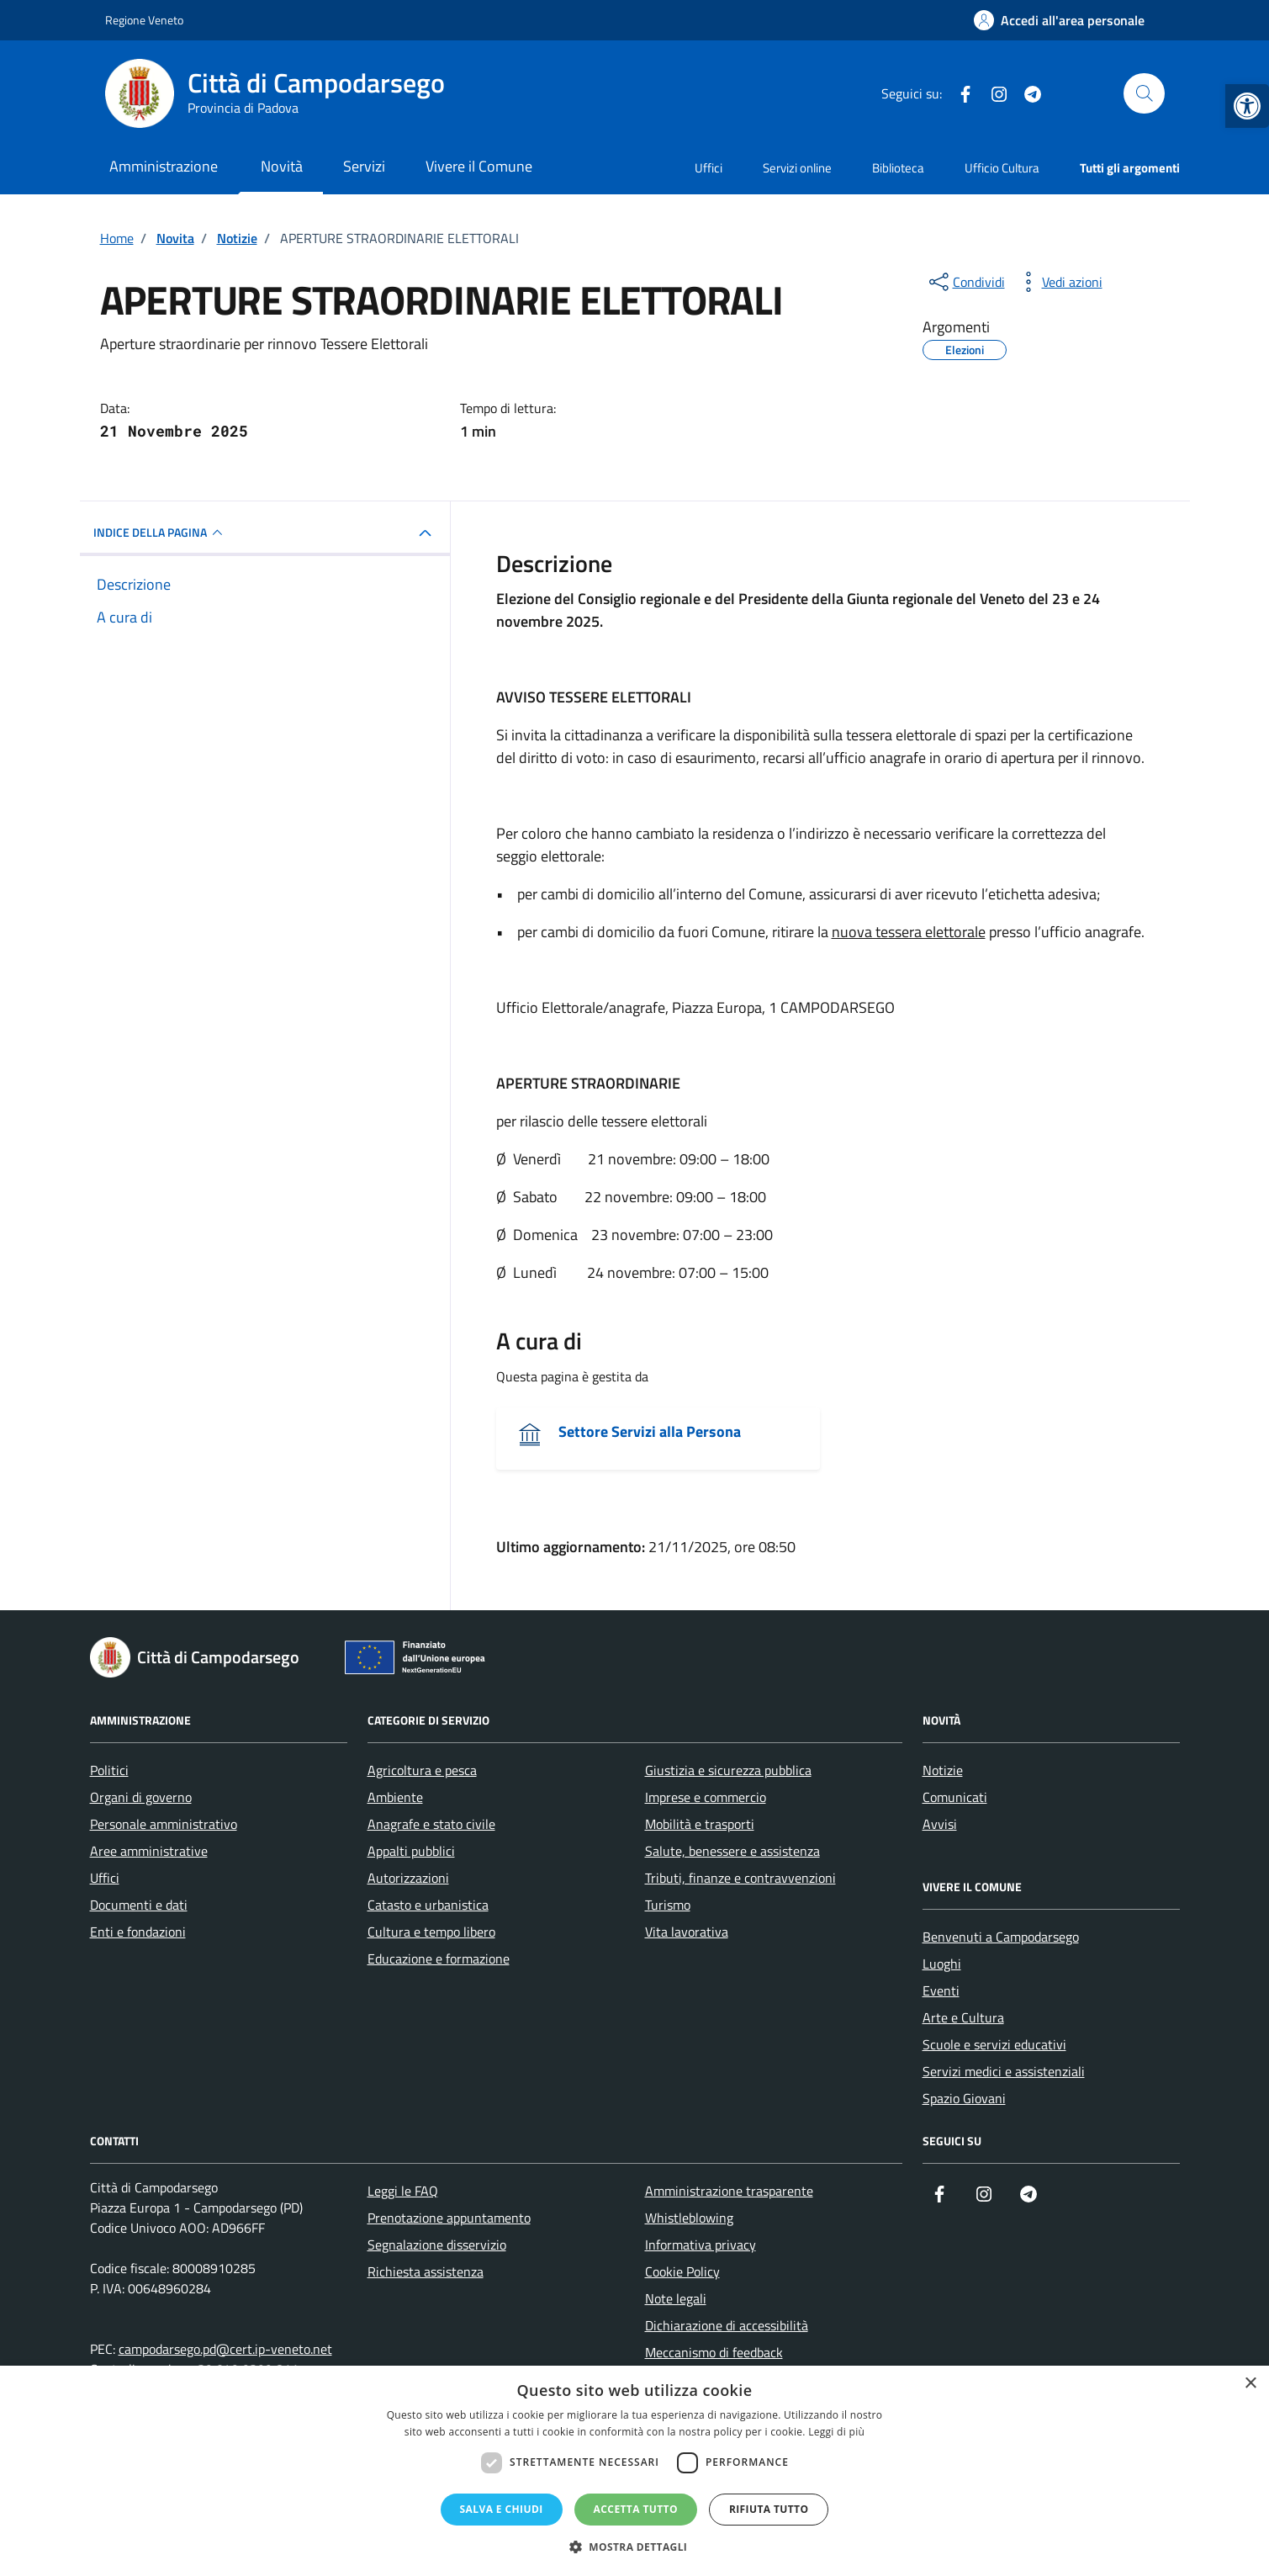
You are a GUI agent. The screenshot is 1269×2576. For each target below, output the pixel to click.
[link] (1247, 106)
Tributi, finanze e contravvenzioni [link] (740, 1878)
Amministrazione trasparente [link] (729, 2191)
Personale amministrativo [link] (163, 1824)
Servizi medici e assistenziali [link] (1004, 2071)
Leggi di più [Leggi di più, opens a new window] (836, 2432)
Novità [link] (282, 166)
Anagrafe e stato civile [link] (431, 1824)
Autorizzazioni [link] (408, 1878)
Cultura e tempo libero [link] (431, 1931)
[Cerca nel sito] (1144, 93)
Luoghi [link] (942, 1963)
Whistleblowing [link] (689, 2218)
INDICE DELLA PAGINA (160, 532)
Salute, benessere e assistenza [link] (732, 1851)
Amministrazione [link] (163, 166)
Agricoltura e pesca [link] (422, 1770)
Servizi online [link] (797, 168)
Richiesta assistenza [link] (425, 2271)
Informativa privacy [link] (700, 2244)
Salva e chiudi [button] (501, 2509)
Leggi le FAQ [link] (402, 2191)
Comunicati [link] (955, 1797)
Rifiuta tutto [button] (769, 2509)
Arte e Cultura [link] (963, 2017)
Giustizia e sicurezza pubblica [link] (728, 1770)
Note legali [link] (675, 2298)
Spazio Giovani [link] (964, 2098)
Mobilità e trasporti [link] (699, 1824)
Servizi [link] (364, 166)
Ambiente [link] (395, 1797)
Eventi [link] (941, 1990)
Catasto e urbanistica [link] (428, 1905)
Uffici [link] (708, 168)
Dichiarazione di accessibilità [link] (726, 2325)
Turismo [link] (667, 1905)
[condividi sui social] (965, 281)
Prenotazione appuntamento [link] (449, 2218)
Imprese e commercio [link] (705, 1797)
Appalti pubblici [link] (411, 1851)
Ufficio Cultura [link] (1002, 168)
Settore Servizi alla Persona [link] (649, 1432)
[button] (635, 2547)
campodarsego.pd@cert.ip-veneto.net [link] (225, 2349)
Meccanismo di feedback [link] (714, 2352)
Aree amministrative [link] (149, 1851)
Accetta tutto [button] (636, 2509)
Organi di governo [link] (141, 1797)
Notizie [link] (943, 1770)
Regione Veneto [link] (144, 20)
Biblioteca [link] (898, 168)
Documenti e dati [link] (139, 1905)
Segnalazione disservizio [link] (436, 2244)
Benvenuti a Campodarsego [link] (1001, 1937)
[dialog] (634, 2471)
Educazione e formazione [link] (438, 1958)
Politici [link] (109, 1770)
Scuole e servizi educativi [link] (994, 2044)
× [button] (1250, 2383)
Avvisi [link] (940, 1824)
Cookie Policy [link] (682, 2271)
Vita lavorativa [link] (686, 1931)
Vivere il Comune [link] (479, 166)
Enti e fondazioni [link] (138, 1931)
